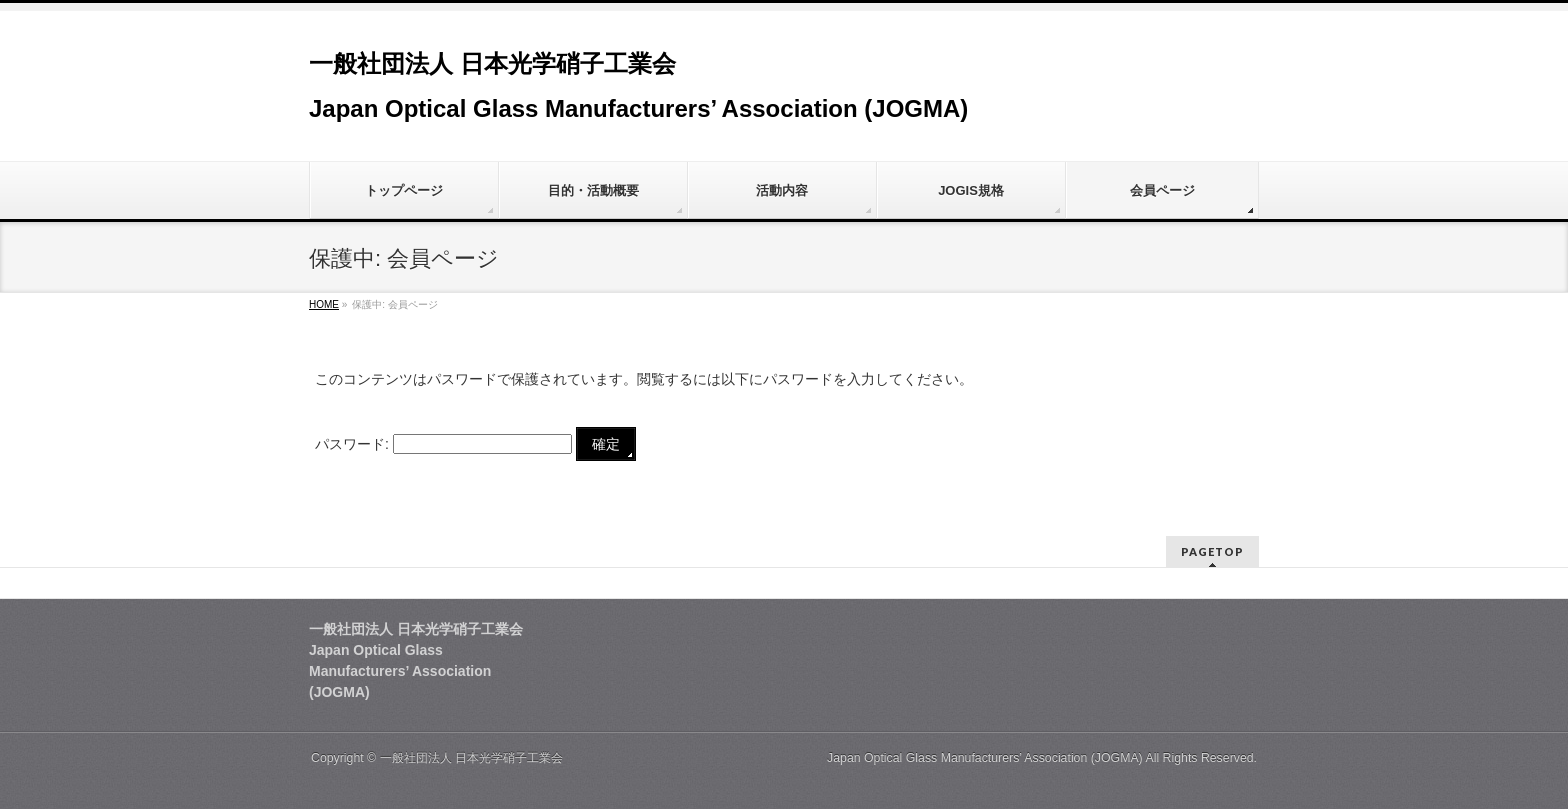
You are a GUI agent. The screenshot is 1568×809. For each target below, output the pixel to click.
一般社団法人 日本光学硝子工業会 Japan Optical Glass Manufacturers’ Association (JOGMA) (761, 758)
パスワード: (443, 444)
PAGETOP (1212, 551)
